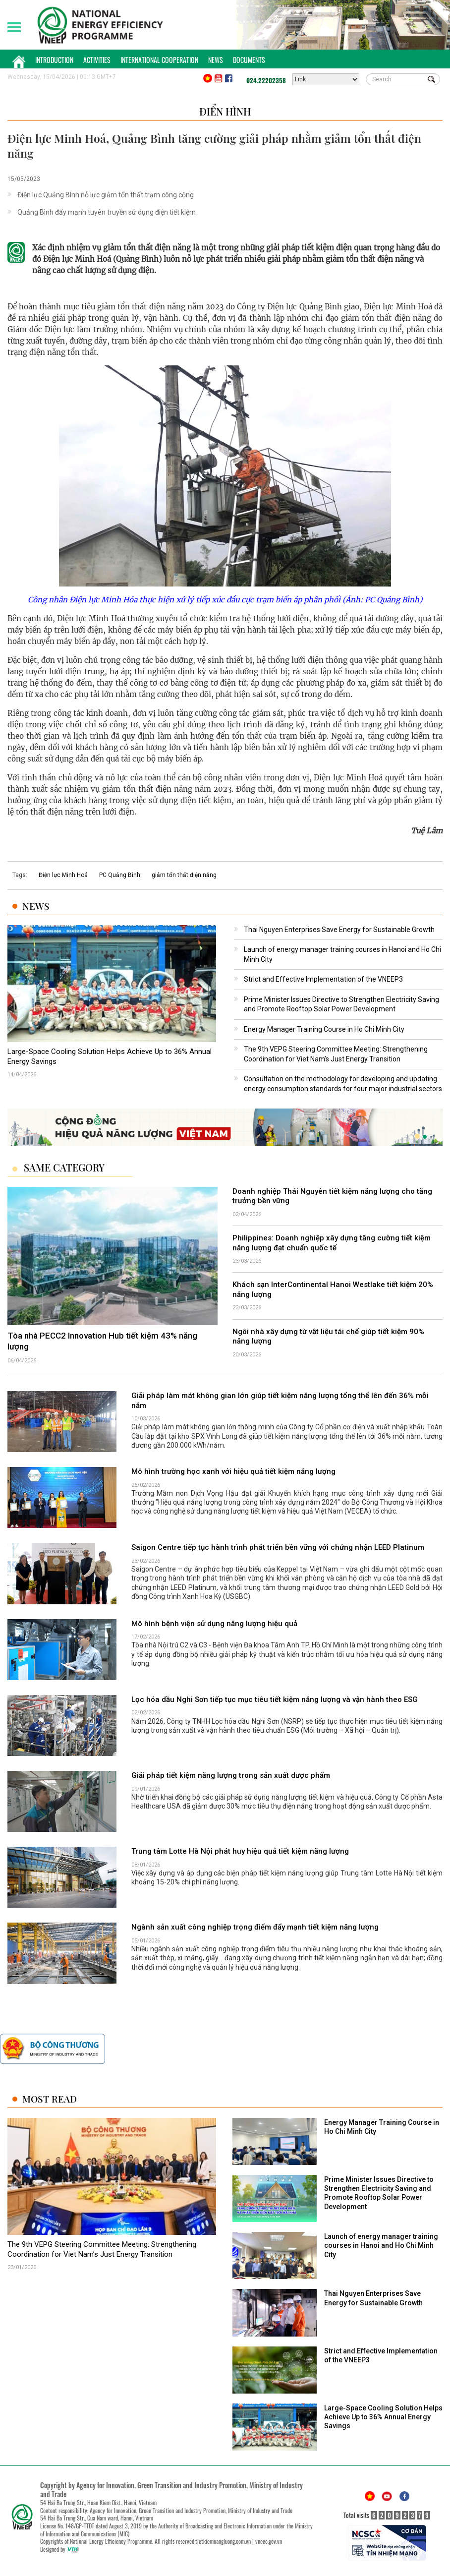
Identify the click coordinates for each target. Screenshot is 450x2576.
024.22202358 (266, 80)
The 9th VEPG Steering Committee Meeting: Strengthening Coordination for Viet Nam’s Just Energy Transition (101, 2249)
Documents (249, 60)
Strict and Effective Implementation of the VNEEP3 (323, 979)
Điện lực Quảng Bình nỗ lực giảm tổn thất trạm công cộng (105, 195)
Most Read (49, 2099)
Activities (97, 60)
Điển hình (225, 111)
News (215, 60)
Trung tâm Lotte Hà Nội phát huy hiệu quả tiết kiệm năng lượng (240, 1851)
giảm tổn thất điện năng (184, 875)
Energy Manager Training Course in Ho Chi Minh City (324, 1029)
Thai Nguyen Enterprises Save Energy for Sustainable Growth (339, 930)
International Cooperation (159, 60)
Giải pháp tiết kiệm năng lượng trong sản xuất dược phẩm (230, 1775)
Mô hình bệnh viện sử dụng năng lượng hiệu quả (214, 1623)
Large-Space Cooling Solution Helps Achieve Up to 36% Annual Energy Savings (109, 1056)
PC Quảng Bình (119, 875)
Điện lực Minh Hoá (63, 875)
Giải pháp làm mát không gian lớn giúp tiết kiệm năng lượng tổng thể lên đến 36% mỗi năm (280, 1400)
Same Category (64, 1167)
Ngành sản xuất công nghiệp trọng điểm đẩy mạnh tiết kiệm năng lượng (255, 1927)
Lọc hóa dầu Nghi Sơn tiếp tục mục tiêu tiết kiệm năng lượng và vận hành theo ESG (274, 1699)
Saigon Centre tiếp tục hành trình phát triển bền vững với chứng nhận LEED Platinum (277, 1547)
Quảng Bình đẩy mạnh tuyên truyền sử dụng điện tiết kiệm (106, 212)
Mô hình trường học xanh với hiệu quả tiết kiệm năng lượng (233, 1471)
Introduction (54, 60)
